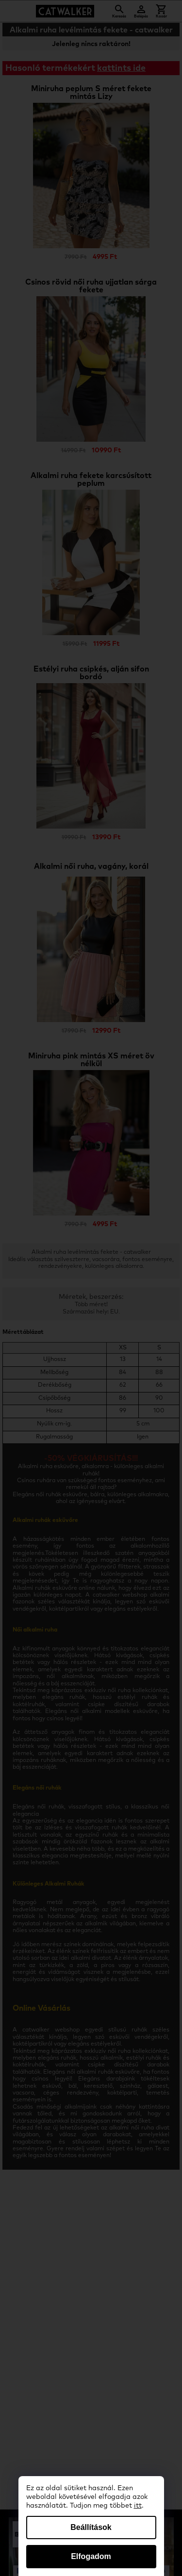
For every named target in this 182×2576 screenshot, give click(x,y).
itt (138, 2505)
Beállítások (90, 2527)
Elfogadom (91, 2556)
